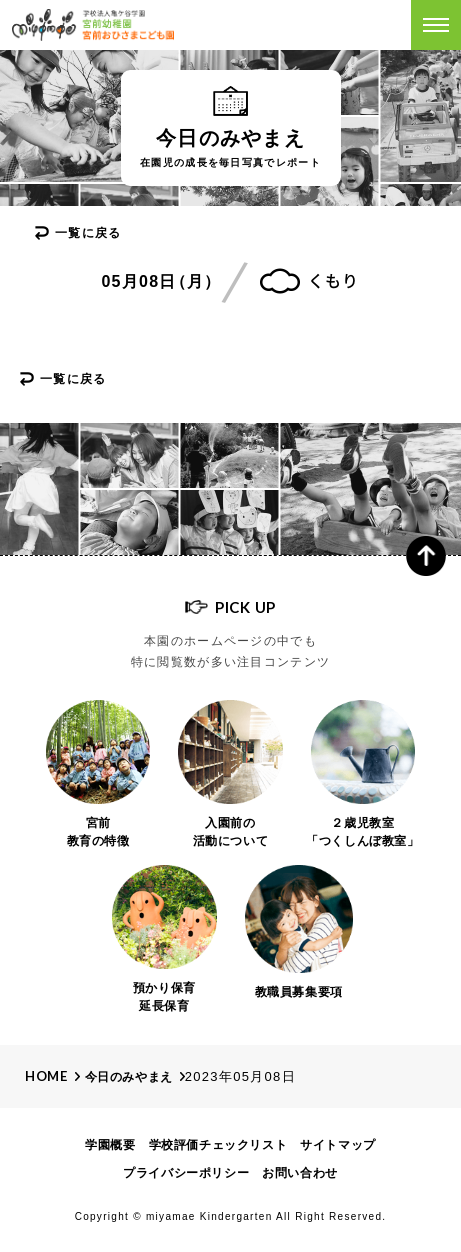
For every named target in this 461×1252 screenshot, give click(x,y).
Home (46, 1076)
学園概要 (110, 1145)
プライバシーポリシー (186, 1173)
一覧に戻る (88, 233)
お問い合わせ (300, 1173)
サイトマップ (338, 1145)
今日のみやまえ (129, 1077)
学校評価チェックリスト (218, 1145)
